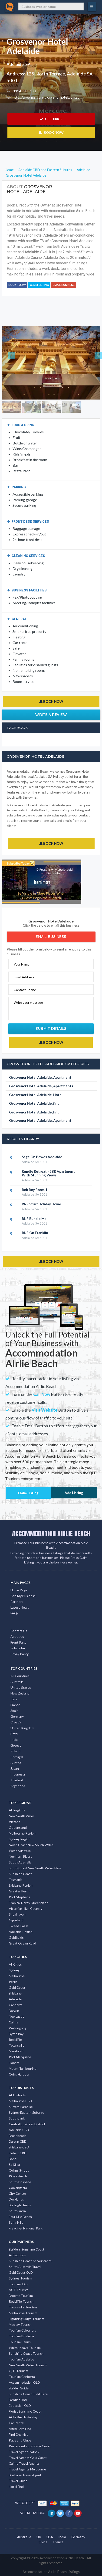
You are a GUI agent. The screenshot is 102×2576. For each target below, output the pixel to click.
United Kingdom (22, 1728)
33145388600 (24, 91)
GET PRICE (51, 119)
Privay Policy (19, 1654)
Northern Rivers (20, 1856)
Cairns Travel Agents (24, 2463)
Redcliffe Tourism (21, 2301)
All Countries (20, 1676)
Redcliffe (15, 2039)
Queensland (18, 1827)
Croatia (15, 1722)
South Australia (20, 1862)
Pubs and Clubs (20, 2440)
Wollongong (17, 2028)
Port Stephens (19, 1897)
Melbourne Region (22, 1833)
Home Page (18, 1590)
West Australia (20, 1851)
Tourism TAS (18, 2284)
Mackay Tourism (20, 2324)
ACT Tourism (18, 2290)
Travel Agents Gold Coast (28, 2458)
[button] (9, 363)
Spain (14, 1711)
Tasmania (15, 1880)
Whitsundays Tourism (25, 2348)
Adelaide (15, 1999)
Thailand (16, 1780)
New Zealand (20, 1693)
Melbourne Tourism (23, 2313)
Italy (13, 1699)
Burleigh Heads (20, 2205)
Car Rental (16, 2423)
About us (17, 1636)
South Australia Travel (25, 2267)
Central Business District (27, 2124)
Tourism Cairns (20, 2342)
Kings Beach (18, 2176)
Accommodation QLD (24, 2382)
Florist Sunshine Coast (25, 2411)
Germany (17, 1716)
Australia (16, 1682)
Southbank (17, 2118)
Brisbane (15, 1993)
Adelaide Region (21, 1932)
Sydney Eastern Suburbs (26, 2112)
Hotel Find (16, 2486)
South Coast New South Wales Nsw (35, 1868)
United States (20, 1687)
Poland (15, 1751)
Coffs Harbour (19, 2074)
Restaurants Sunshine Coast (30, 2446)
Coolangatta (18, 2188)
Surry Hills (16, 2222)
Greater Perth (19, 1891)
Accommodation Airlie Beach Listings (51, 2572)
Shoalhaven (17, 1914)
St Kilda (14, 2164)
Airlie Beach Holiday (23, 2417)
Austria (15, 1763)
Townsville (16, 2045)
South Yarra (17, 2211)
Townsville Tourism (23, 2307)
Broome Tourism (21, 2296)
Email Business (63, 285)
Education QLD (20, 2405)
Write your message (28, 1002)
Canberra (15, 2005)
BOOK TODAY (17, 285)
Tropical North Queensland (28, 1903)
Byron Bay (16, 2034)
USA (49, 2537)
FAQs (14, 1613)
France (15, 1705)
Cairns (13, 2022)
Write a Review (51, 714)
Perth (13, 1982)
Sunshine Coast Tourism (26, 2353)
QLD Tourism (18, 2371)
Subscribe (17, 1648)
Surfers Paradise (21, 2107)
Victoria (14, 1822)
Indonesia (17, 1774)
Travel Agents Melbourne (27, 2469)
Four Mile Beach (20, 2217)
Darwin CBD (17, 2141)
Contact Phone (25, 990)
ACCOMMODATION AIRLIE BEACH (51, 1533)
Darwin (14, 2011)
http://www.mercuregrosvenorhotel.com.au (45, 97)
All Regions (17, 1810)
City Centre (17, 2193)
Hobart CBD (17, 2153)
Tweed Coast (19, 1926)
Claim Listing (39, 285)
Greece (15, 1745)
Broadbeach (17, 2136)
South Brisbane (20, 2182)
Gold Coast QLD (21, 2272)
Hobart (14, 2063)
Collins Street (19, 2170)
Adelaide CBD (19, 2130)
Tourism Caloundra (22, 2330)
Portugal (16, 1757)
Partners (16, 1602)
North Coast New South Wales (31, 1845)
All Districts (17, 2095)
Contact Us (18, 1631)
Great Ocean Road (22, 1943)
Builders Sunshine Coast (26, 2249)
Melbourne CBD (20, 2101)
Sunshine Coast (20, 1874)
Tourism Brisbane (21, 2336)
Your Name (22, 964)
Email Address (24, 977)
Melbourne (17, 1976)
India (14, 1739)
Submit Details (51, 1028)
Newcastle (16, 2016)
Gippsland (16, 1920)
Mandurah (16, 2051)
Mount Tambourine (22, 2068)
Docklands (16, 2199)
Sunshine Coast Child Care (28, 2394)
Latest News (19, 1607)
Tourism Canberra (22, 2377)
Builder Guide (19, 2388)
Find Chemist (18, 2434)
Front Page (18, 1642)
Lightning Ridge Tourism (26, 2319)
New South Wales (22, 1816)
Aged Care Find (20, 2429)
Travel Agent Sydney (24, 2452)
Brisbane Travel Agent (25, 2475)
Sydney (14, 1970)
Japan (14, 1768)
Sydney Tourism (20, 2278)
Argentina (17, 1786)
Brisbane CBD (19, 2147)
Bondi (13, 2159)
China (43, 2542)
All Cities (15, 1964)
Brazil (14, 1734)
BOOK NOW (51, 132)
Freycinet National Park (26, 2228)
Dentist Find (18, 2400)
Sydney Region (19, 1839)
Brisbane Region (21, 1885)
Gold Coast (17, 1987)
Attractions (17, 2255)
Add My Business (23, 1596)
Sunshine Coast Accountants (30, 2261)
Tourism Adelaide (21, 2359)
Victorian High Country (25, 1908)
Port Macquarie (20, 2057)
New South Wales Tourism (28, 2365)
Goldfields (16, 1937)
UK (38, 2537)
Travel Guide (18, 2481)
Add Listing (74, 1493)
